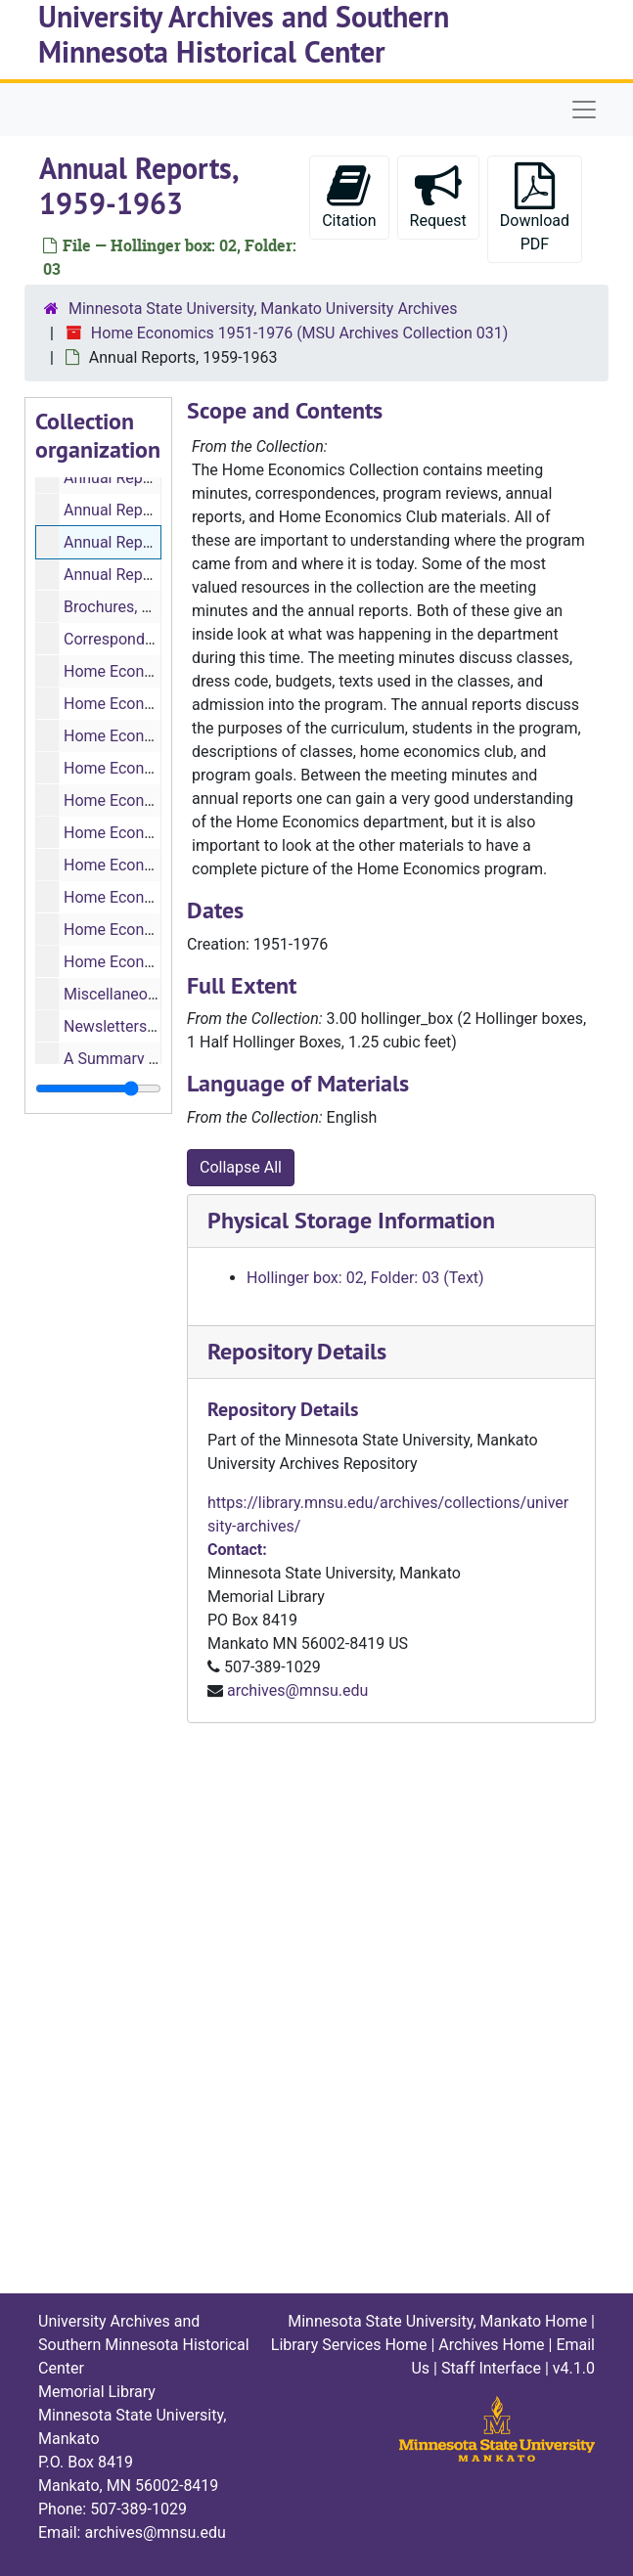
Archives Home (491, 2344)
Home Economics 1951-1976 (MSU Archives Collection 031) (300, 333)
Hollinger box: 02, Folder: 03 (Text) (365, 1277)
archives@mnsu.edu (297, 1690)
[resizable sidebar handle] (98, 1088)
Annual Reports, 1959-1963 (158, 542)
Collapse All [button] (241, 1167)
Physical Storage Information (351, 1220)
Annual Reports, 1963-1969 (158, 574)
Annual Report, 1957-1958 (154, 477)
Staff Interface (491, 2368)
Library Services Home (349, 2344)
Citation (349, 196)
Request (438, 196)
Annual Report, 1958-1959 (154, 510)
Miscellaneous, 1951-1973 (155, 994)
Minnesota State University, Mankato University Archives (263, 308)
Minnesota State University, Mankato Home (437, 2321)
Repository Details (296, 1351)
